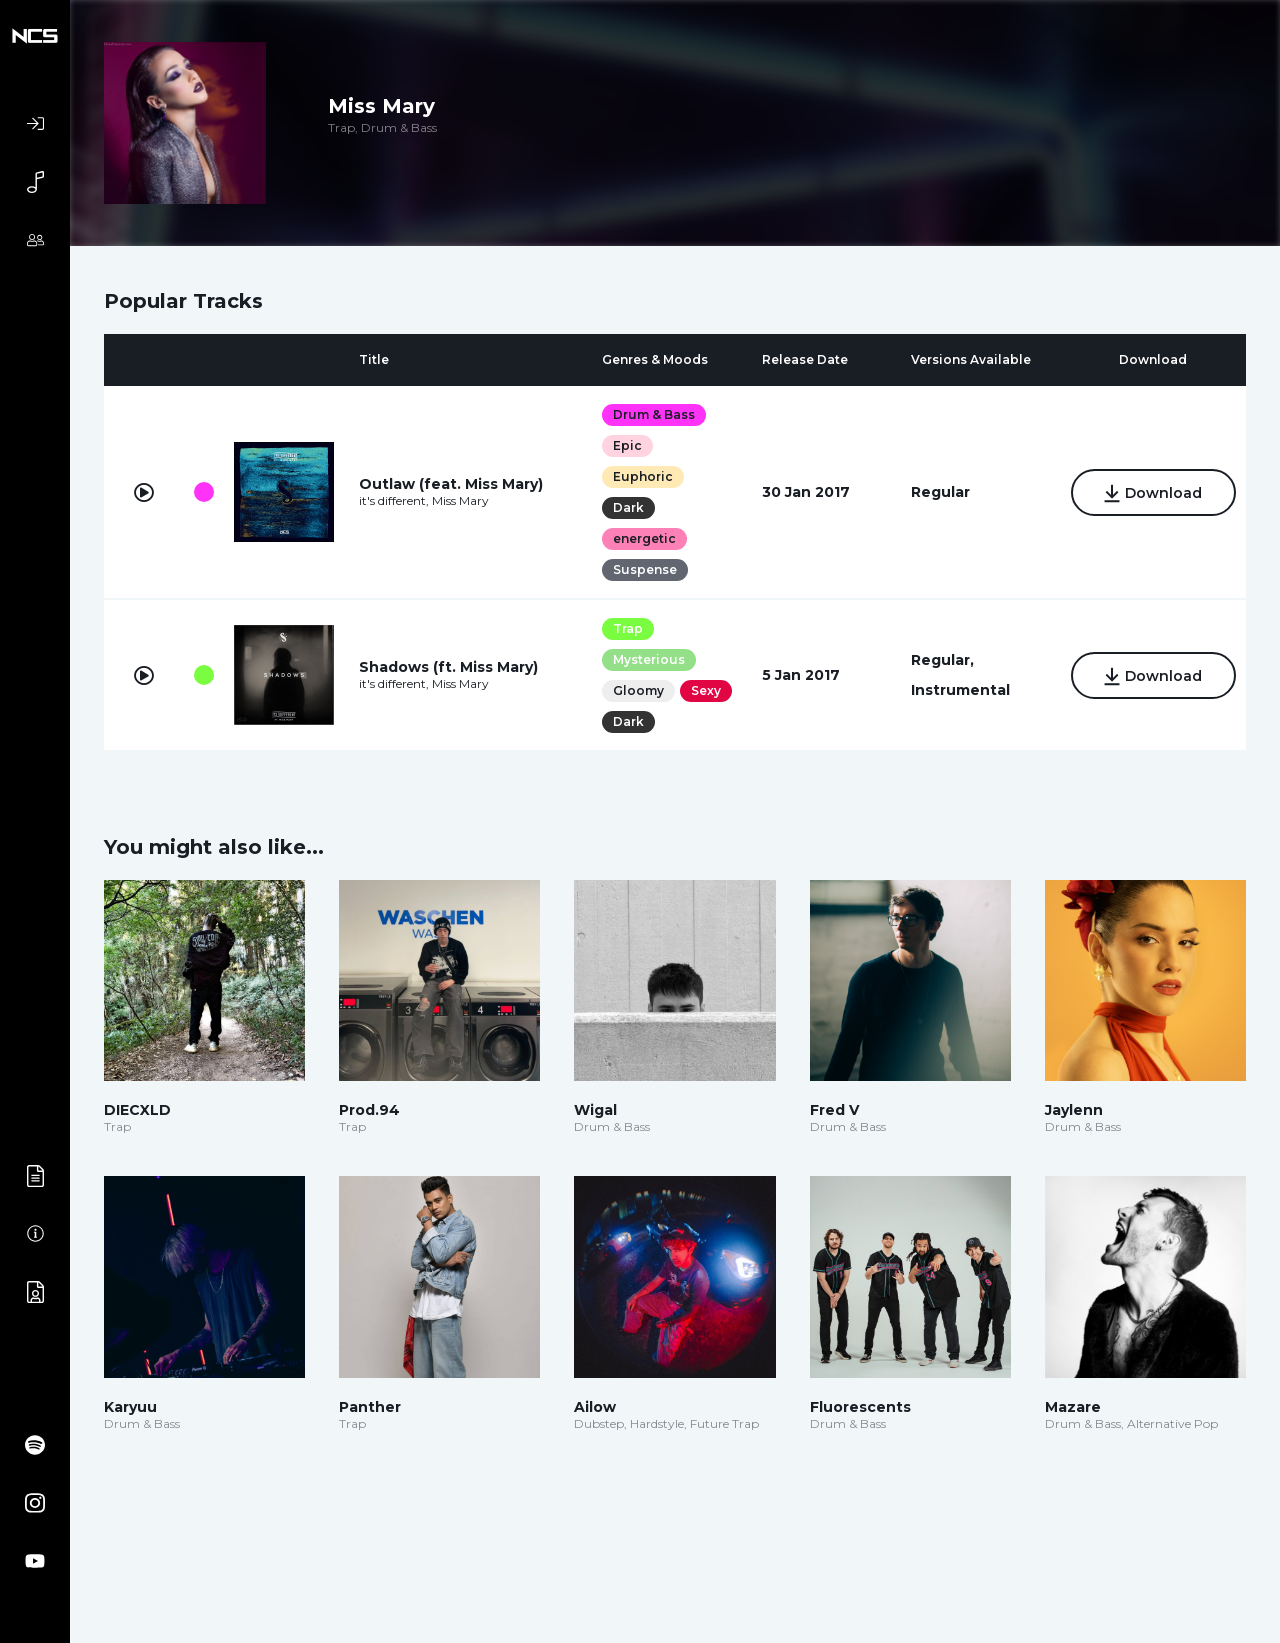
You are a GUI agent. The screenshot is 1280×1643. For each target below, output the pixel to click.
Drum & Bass (654, 414)
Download (1153, 494)
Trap (628, 628)
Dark (628, 507)
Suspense (645, 569)
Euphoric (643, 476)
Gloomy (638, 690)
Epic (627, 445)
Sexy (706, 690)
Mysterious (649, 659)
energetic (644, 538)
